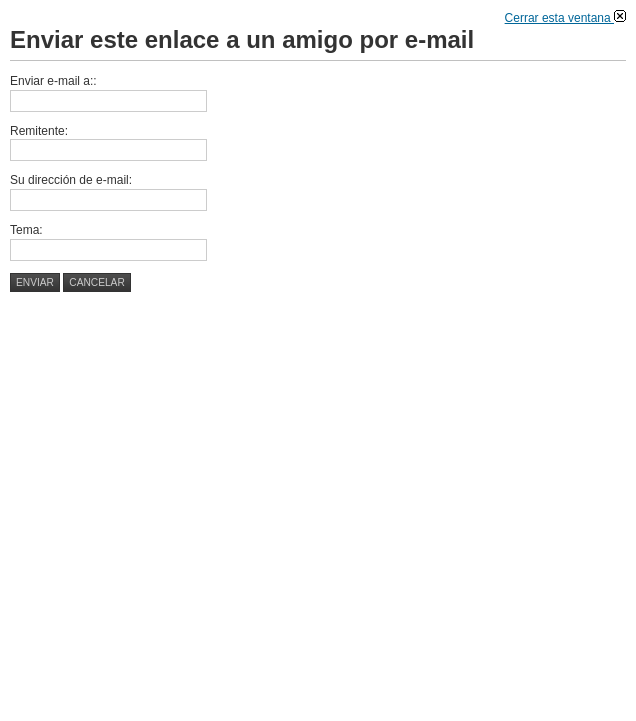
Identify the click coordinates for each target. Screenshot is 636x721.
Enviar (35, 282)
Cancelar (96, 282)
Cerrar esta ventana (565, 18)
